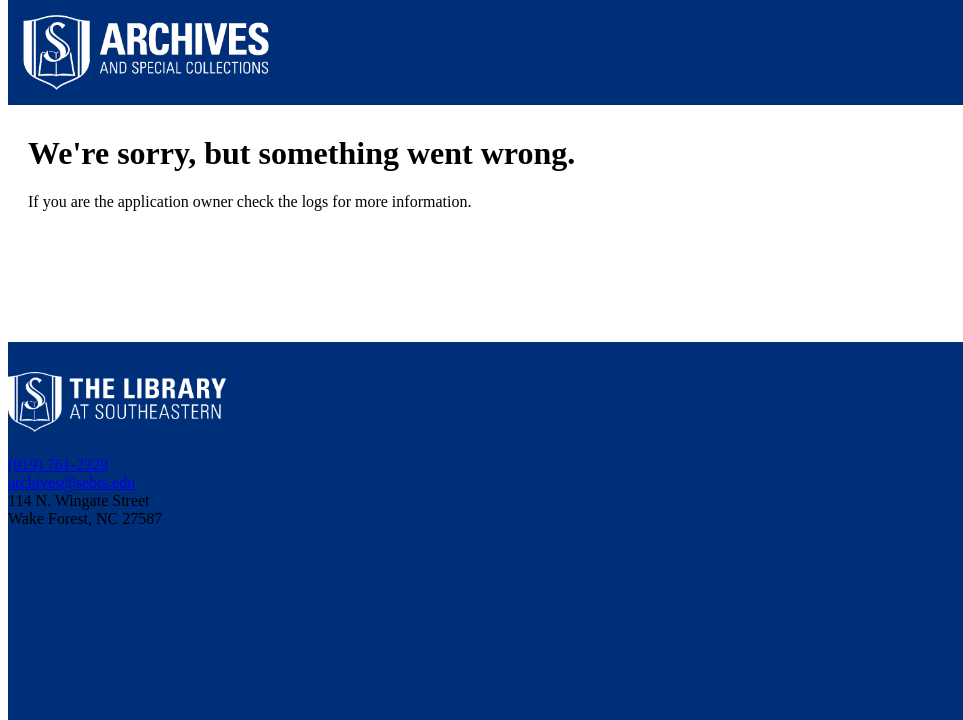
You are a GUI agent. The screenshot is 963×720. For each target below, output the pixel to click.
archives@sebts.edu (71, 482)
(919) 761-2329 (58, 464)
